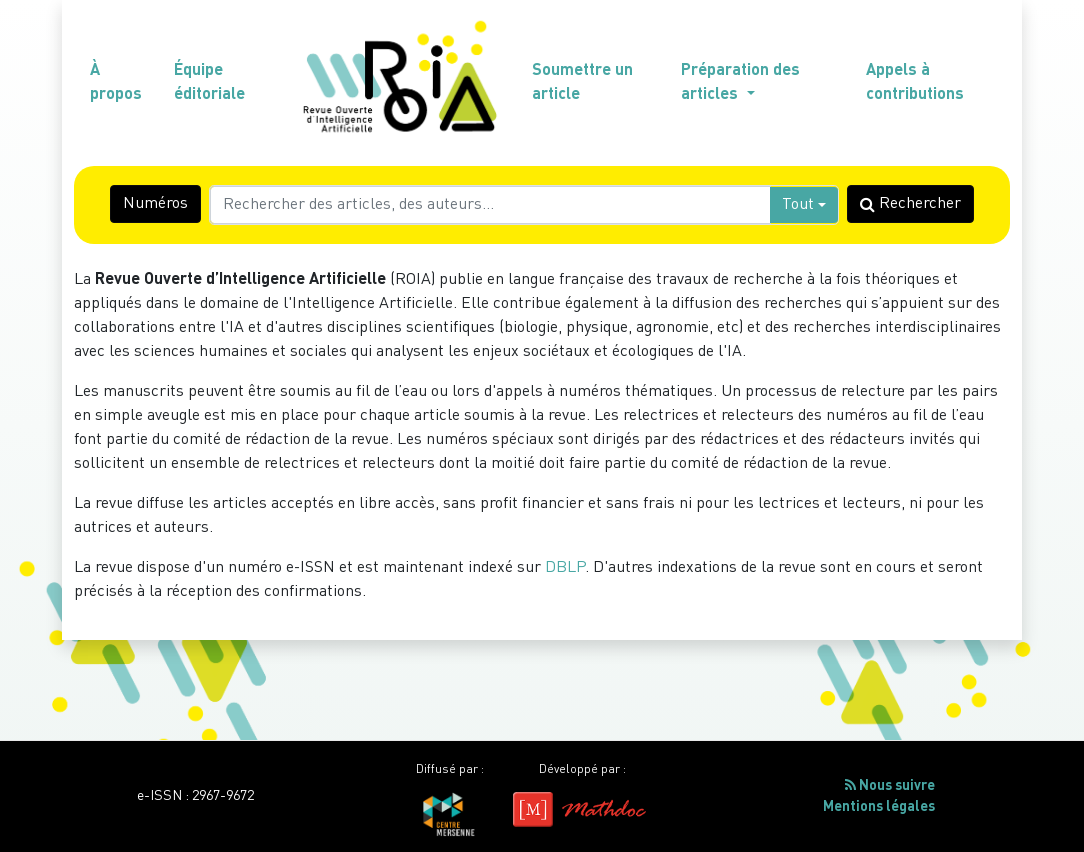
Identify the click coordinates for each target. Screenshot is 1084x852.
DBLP (565, 568)
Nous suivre (890, 785)
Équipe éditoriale (209, 83)
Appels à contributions (915, 83)
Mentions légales (879, 807)
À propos (116, 83)
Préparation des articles (740, 83)
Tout (798, 205)
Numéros (155, 204)
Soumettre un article (582, 83)
